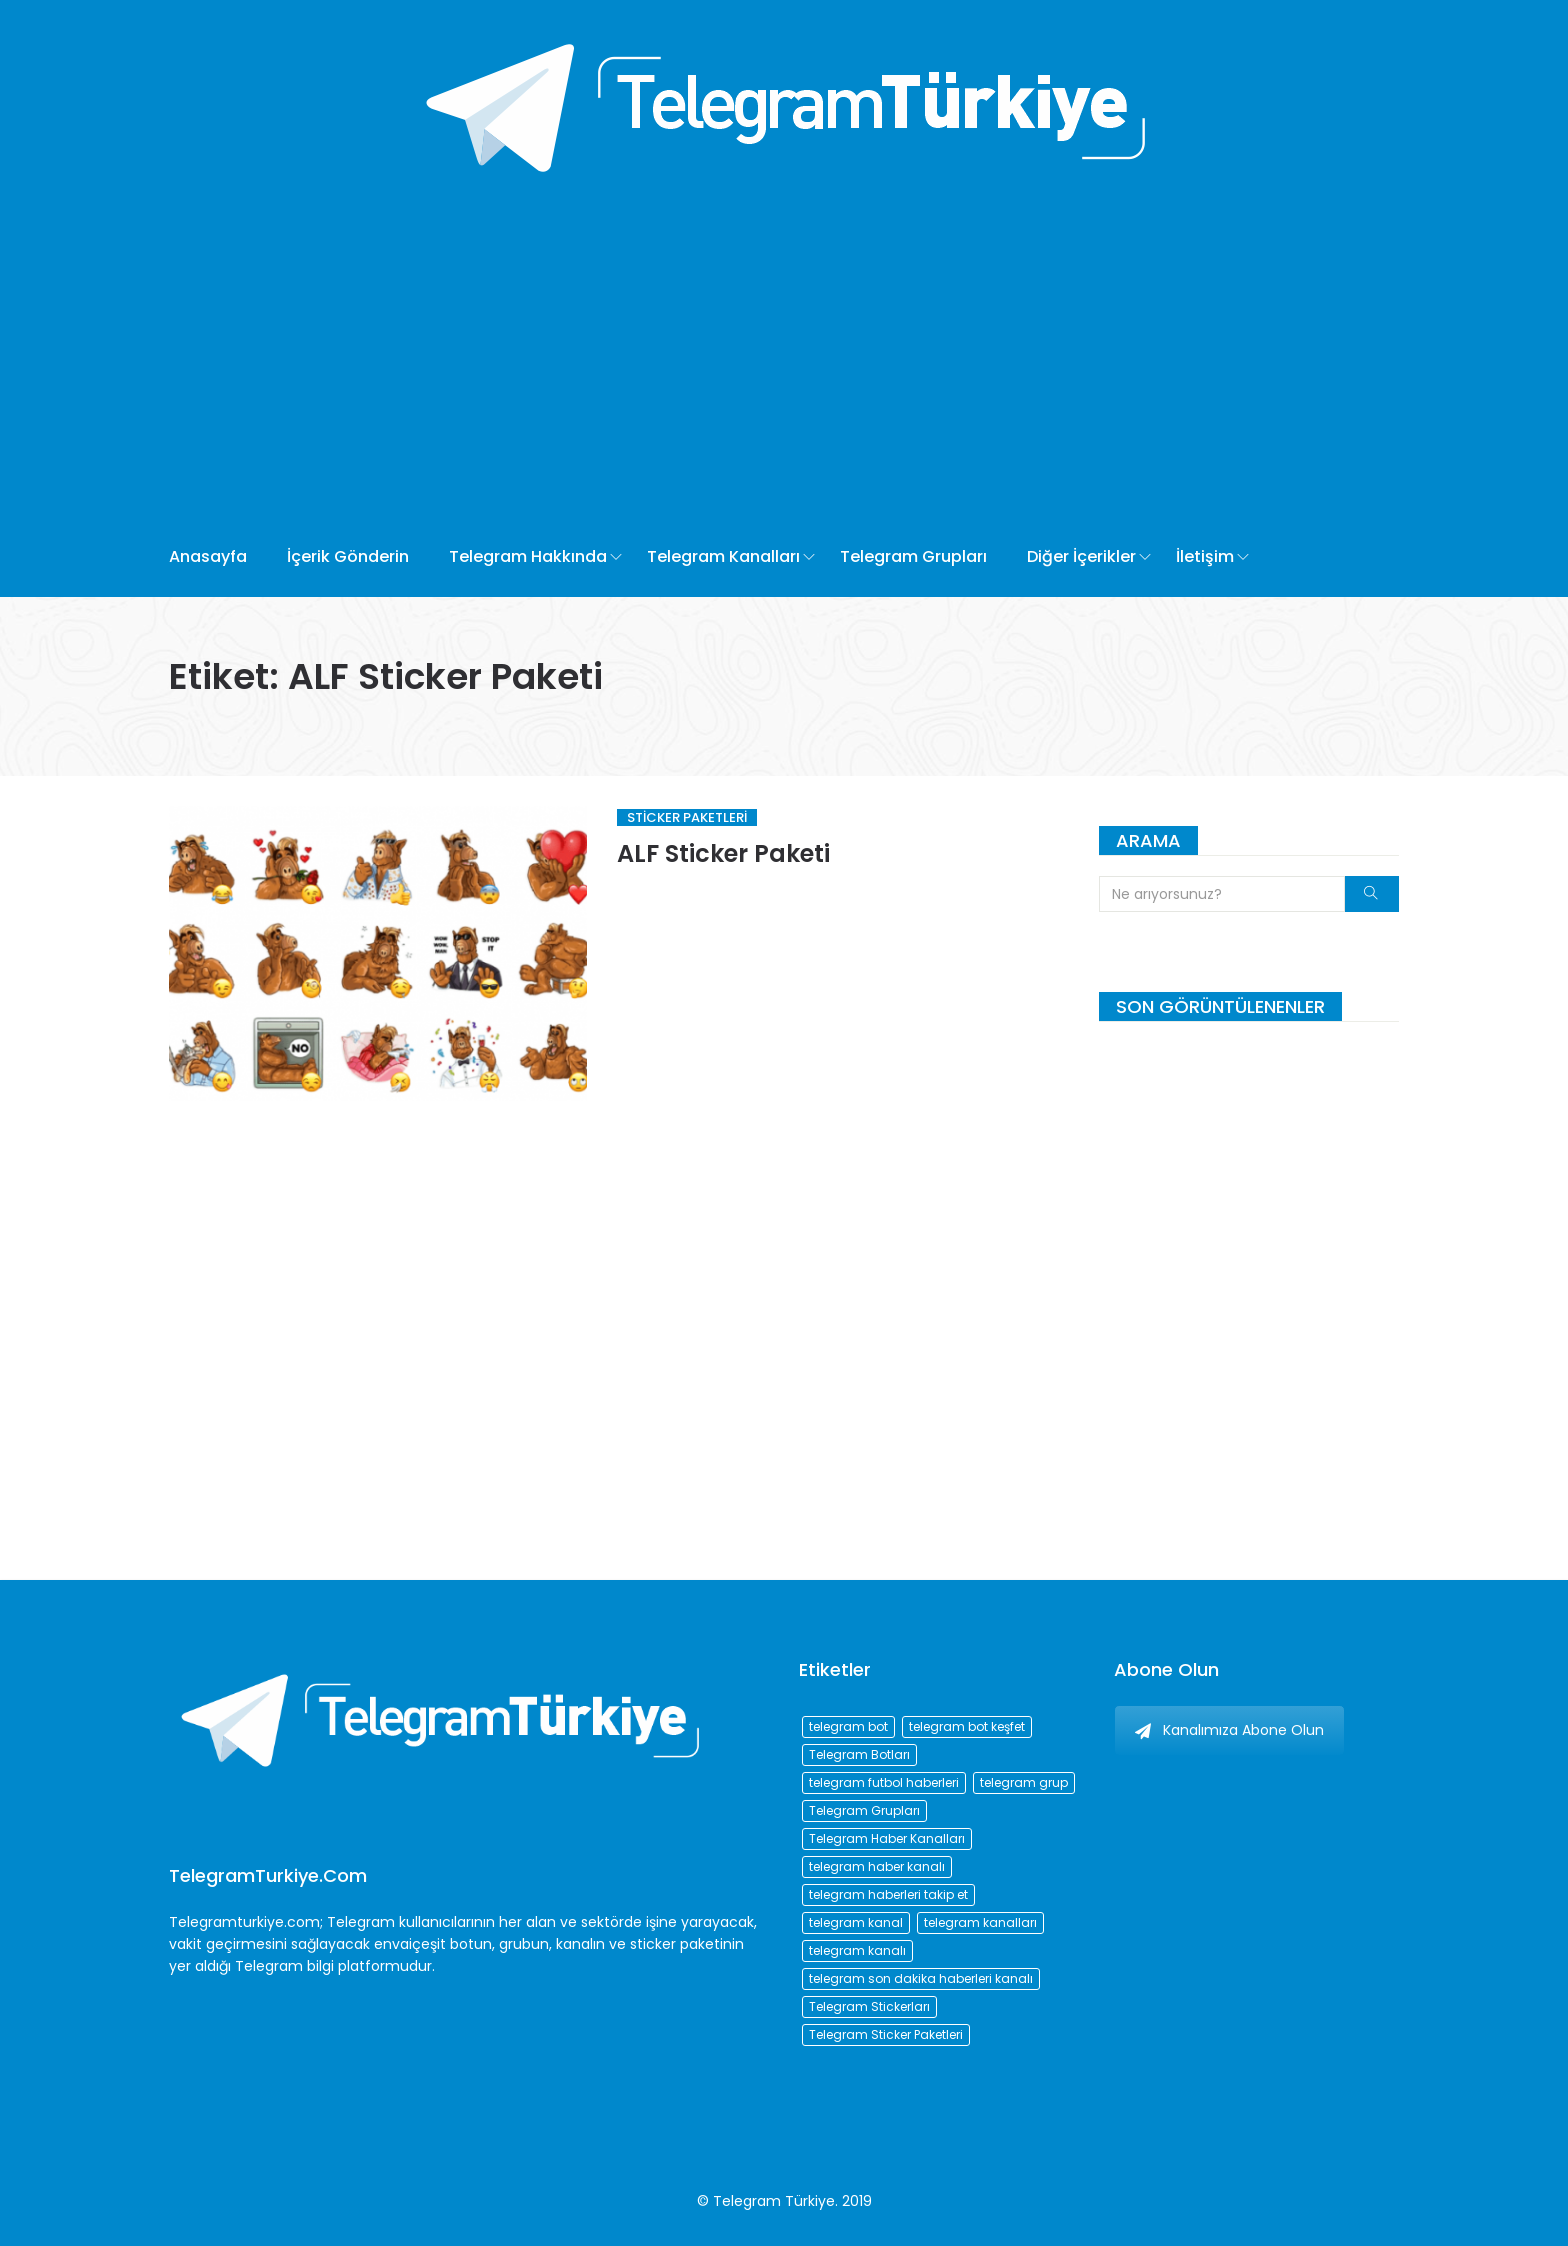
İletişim (1205, 556)
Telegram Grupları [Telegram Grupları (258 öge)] (864, 1810)
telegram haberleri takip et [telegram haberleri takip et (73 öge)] (888, 1894)
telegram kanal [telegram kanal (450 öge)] (856, 1922)
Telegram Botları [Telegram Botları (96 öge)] (859, 1754)
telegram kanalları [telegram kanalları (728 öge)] (980, 1922)
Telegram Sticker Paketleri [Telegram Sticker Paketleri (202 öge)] (886, 2034)
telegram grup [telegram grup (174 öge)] (1024, 1782)
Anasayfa (208, 556)
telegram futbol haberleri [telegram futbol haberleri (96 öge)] (884, 1782)
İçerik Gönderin (348, 556)
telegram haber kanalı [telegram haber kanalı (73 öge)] (877, 1866)
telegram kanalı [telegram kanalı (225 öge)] (857, 1950)
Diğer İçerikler (1081, 556)
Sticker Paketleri (687, 817)
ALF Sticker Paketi (723, 853)
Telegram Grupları (913, 556)
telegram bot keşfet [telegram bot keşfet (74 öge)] (967, 1726)
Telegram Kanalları (723, 556)
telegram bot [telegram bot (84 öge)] (848, 1726)
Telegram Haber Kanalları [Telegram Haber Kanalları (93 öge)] (887, 1838)
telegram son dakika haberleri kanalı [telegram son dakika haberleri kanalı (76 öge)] (921, 1978)
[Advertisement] (711, 367)
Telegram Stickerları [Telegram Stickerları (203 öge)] (869, 2006)
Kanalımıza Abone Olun (1229, 1730)
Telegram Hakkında (528, 556)
